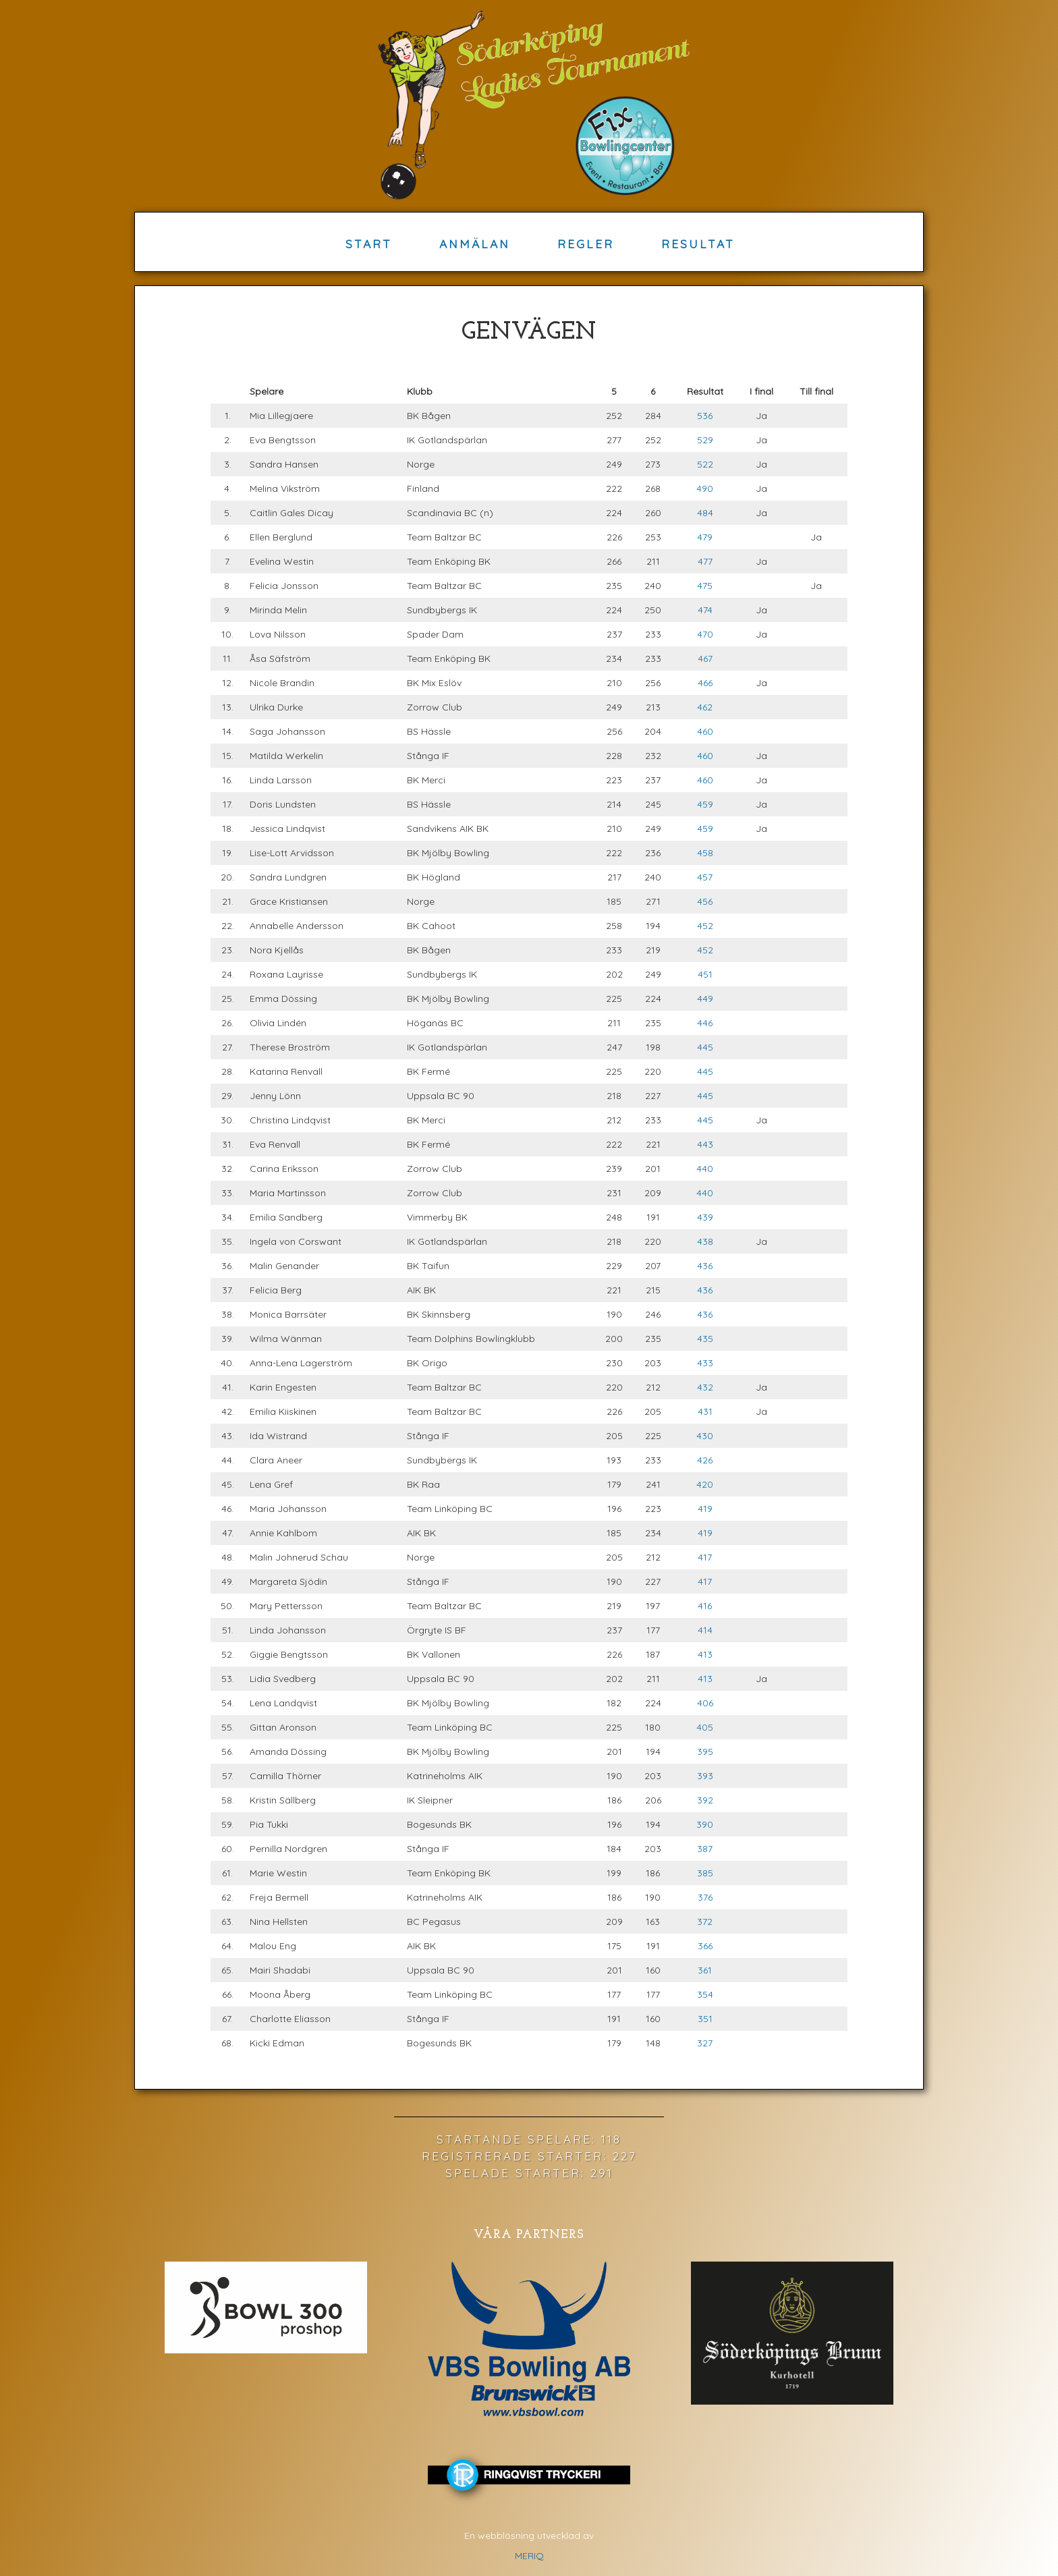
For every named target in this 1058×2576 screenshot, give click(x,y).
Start (368, 243)
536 (705, 416)
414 (705, 1630)
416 (705, 1606)
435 (705, 1339)
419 (705, 1509)
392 (705, 1800)
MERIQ (529, 2556)
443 (705, 1144)
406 (705, 1703)
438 (705, 1241)
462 (705, 707)
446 (705, 1023)
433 (705, 1363)
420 (704, 1484)
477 (705, 561)
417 (705, 1557)
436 (705, 1266)
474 (705, 610)
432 (705, 1387)
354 (705, 1994)
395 (705, 1751)
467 (705, 658)
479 (705, 537)
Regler (585, 243)
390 (704, 1824)
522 (705, 464)
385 (705, 1873)
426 (705, 1460)
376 (705, 1897)
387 (705, 1849)
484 (705, 513)
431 (705, 1411)
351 (705, 2019)
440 (704, 1169)
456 (705, 901)
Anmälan (474, 243)
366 (705, 1946)
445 (705, 1047)
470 (705, 634)
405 (704, 1727)
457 (705, 877)
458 (705, 853)
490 (704, 488)
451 (705, 974)
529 (705, 440)
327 (705, 2043)
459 (705, 804)
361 (705, 1970)
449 (705, 998)
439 (705, 1217)
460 (705, 731)
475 (705, 586)
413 (705, 1654)
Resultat (698, 243)
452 (705, 926)
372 (705, 1921)
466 (705, 683)
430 (704, 1436)
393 (705, 1776)
